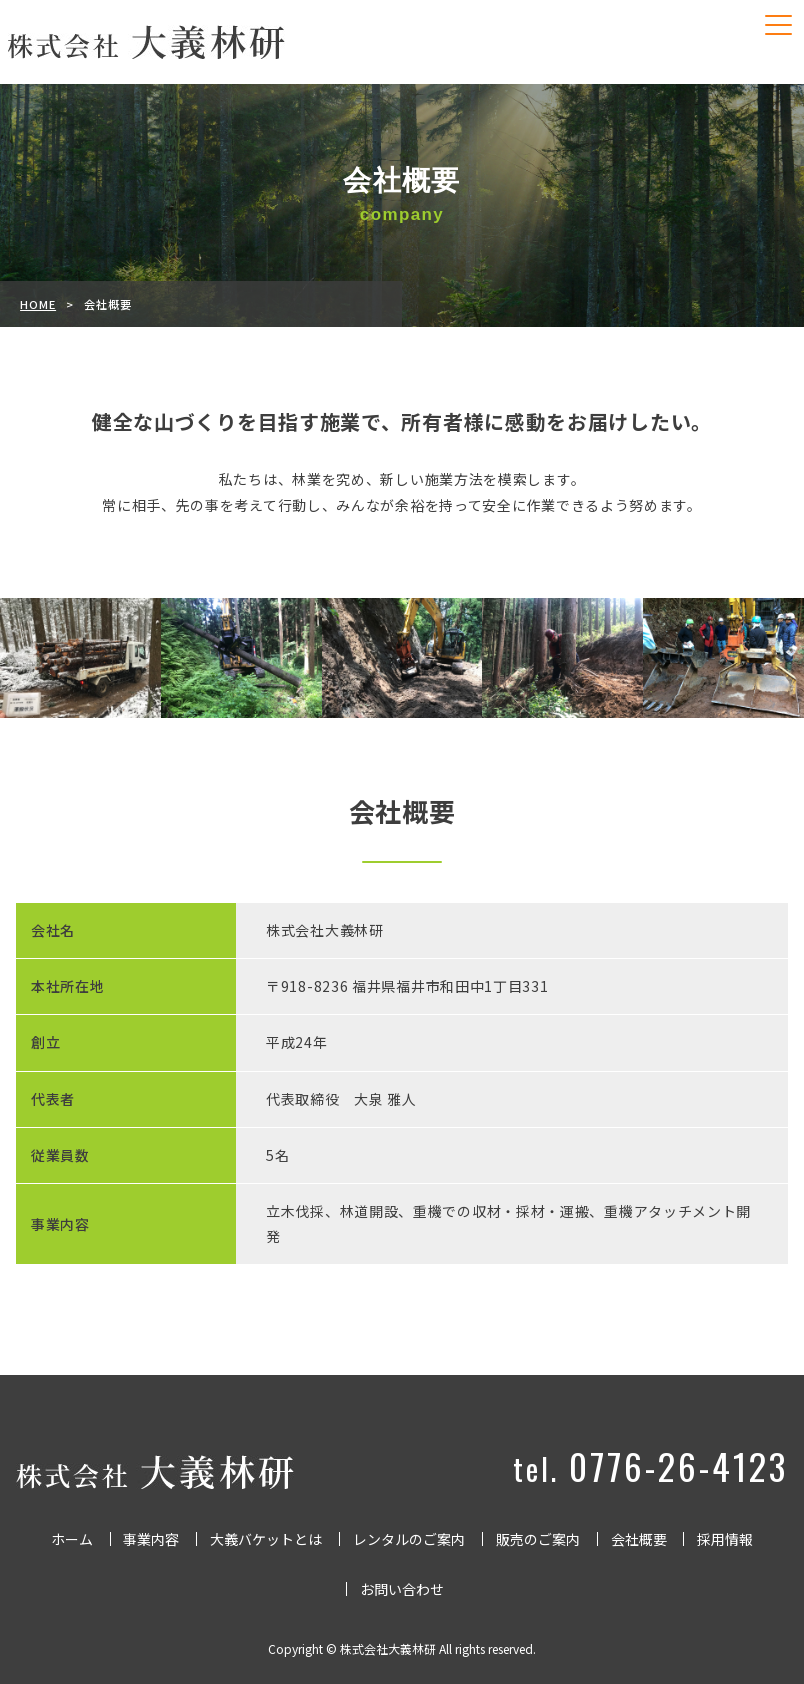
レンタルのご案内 (409, 1539)
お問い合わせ (402, 1589)
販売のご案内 (538, 1539)
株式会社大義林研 (388, 1648)
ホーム (72, 1539)
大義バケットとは (266, 1539)
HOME (38, 304)
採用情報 (725, 1539)
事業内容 (151, 1539)
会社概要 (639, 1539)
